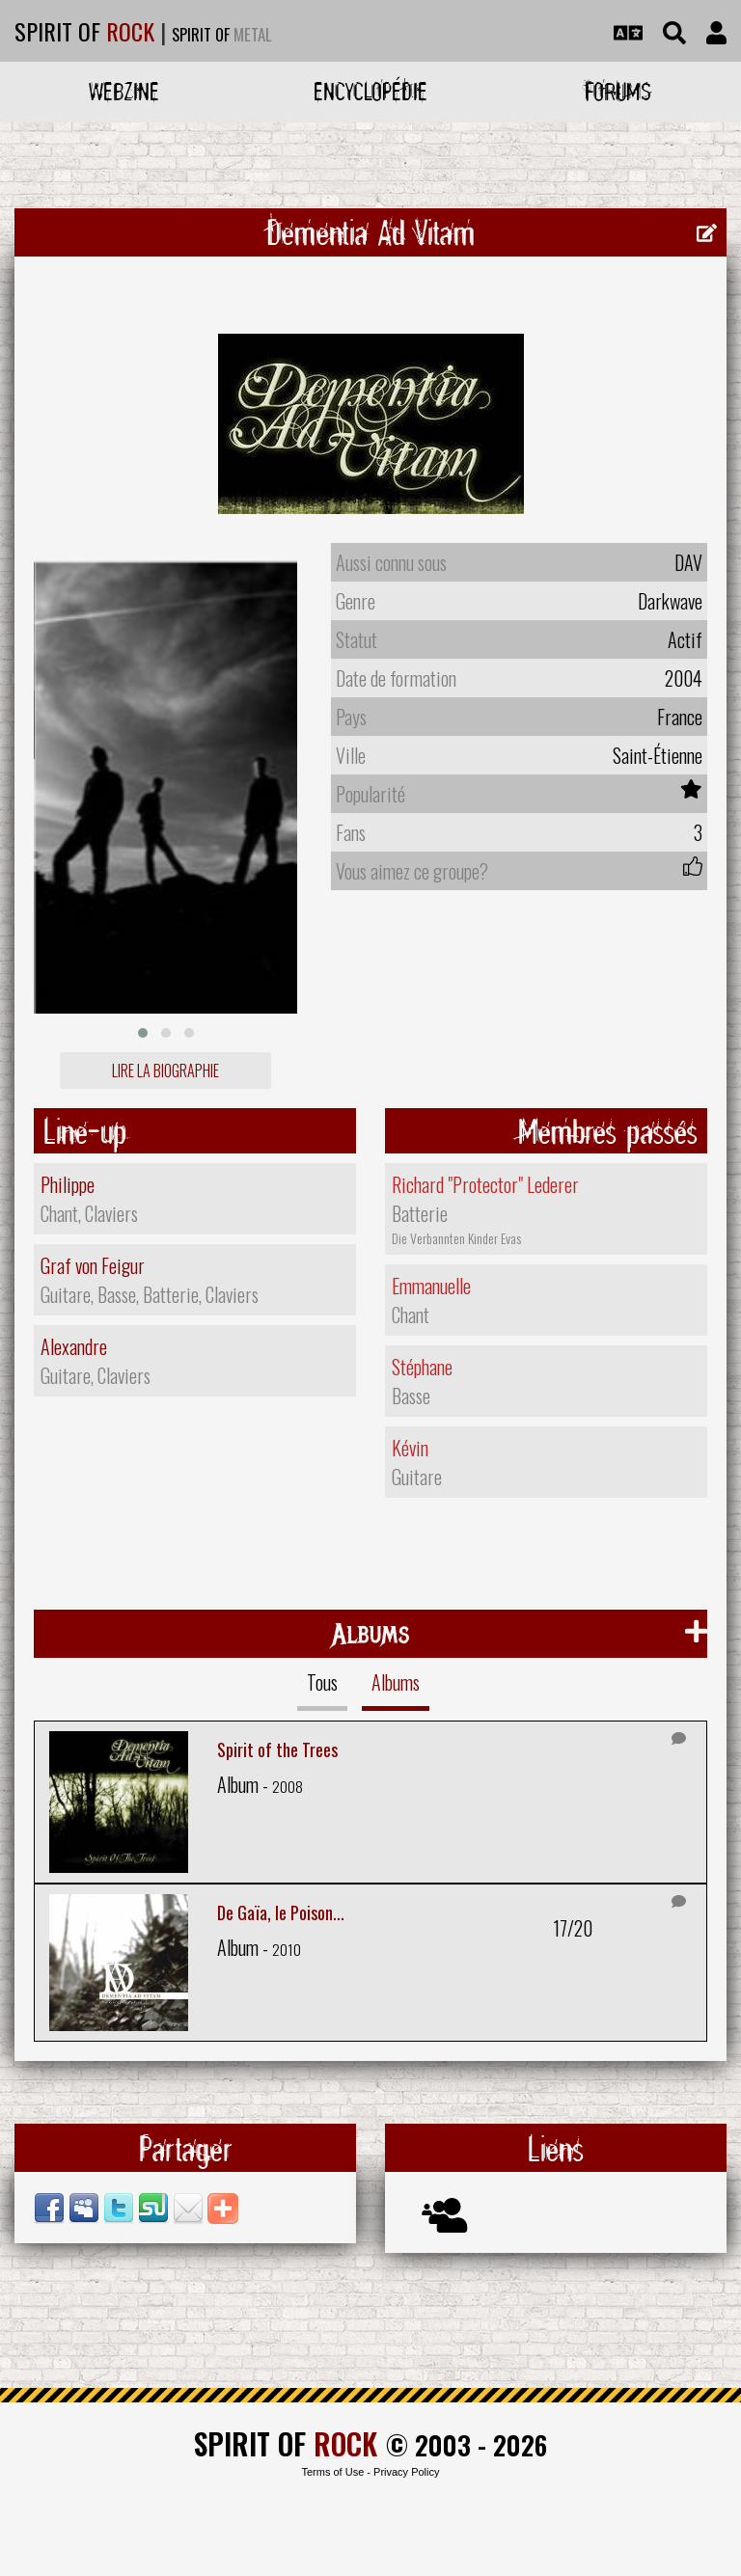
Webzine (124, 91)
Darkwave (670, 600)
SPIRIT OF (84, 31)
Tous (322, 1682)
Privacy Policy (406, 2472)
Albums (395, 1682)
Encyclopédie (370, 91)
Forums (618, 91)
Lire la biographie (165, 1070)
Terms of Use (332, 2472)
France (679, 716)
